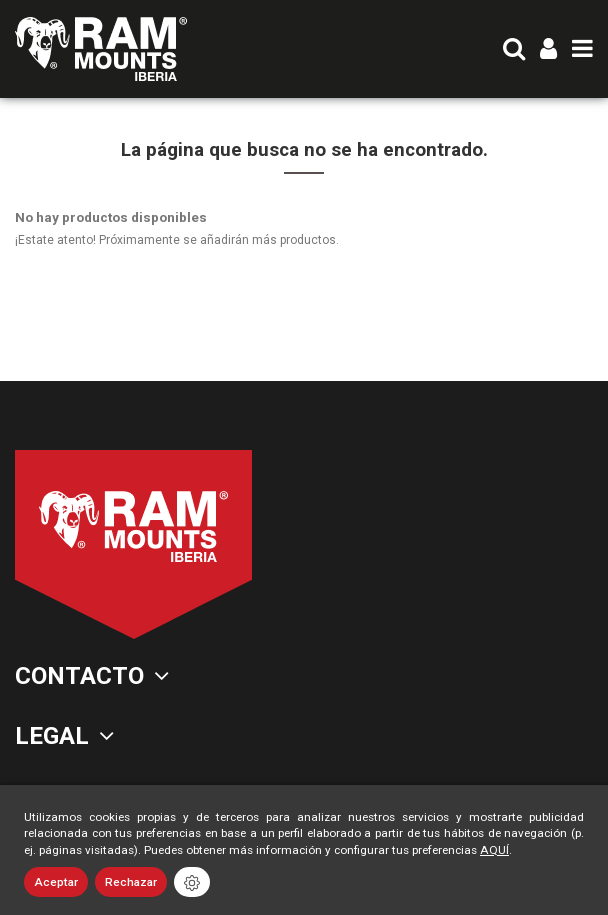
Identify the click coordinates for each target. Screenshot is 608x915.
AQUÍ (494, 850)
